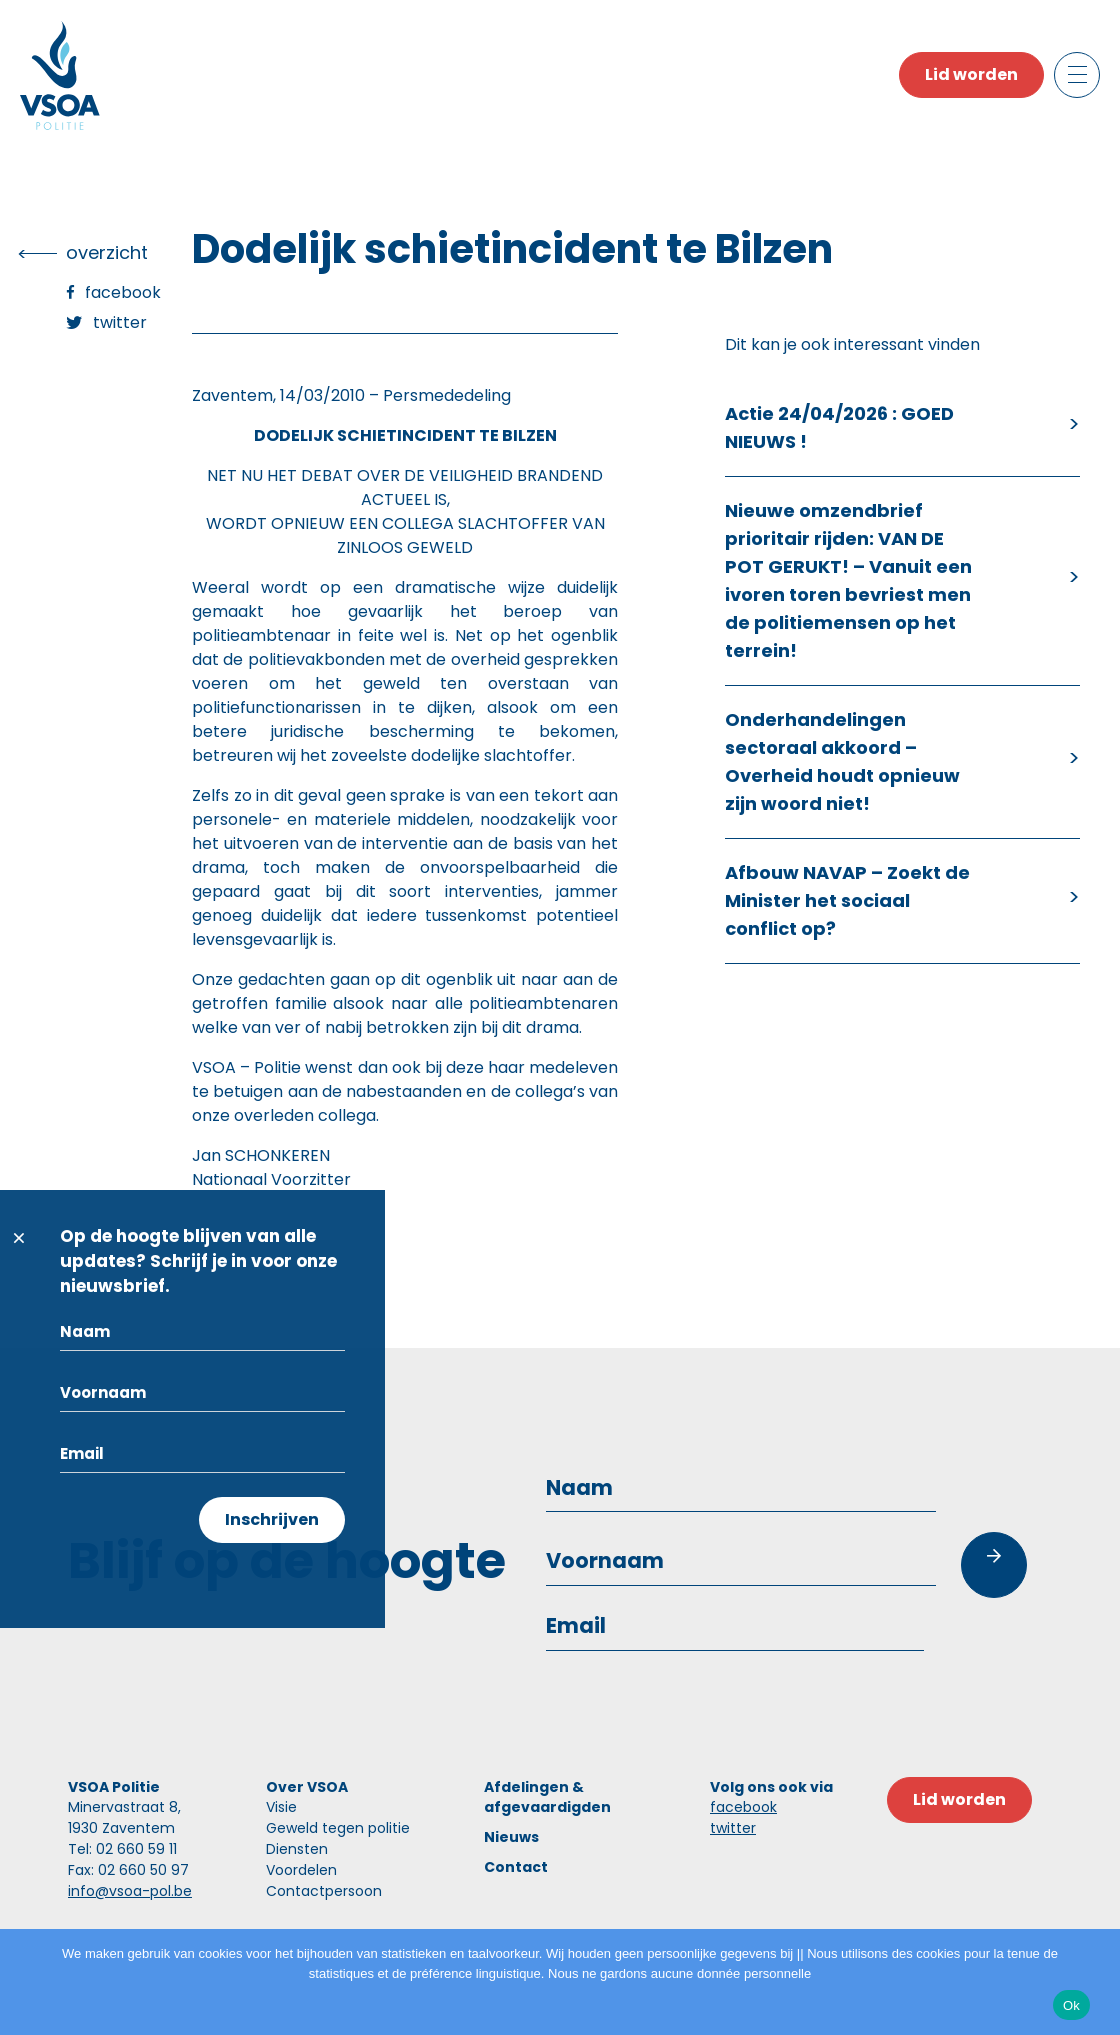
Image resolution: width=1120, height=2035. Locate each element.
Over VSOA (307, 1787)
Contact (516, 1867)
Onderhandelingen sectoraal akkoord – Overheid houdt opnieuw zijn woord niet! (842, 761)
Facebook (123, 292)
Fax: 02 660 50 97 (128, 1870)
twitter (733, 1828)
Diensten (297, 1849)
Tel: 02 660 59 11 (122, 1849)
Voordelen (301, 1870)
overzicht (107, 252)
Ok (1071, 2005)
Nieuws (511, 1837)
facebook (743, 1807)
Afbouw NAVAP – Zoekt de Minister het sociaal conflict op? (847, 900)
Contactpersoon (324, 1891)
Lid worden (971, 74)
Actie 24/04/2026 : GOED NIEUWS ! (839, 427)
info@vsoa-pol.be (130, 1891)
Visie (281, 1807)
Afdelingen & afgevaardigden (547, 1797)
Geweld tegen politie (338, 1828)
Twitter (120, 322)
